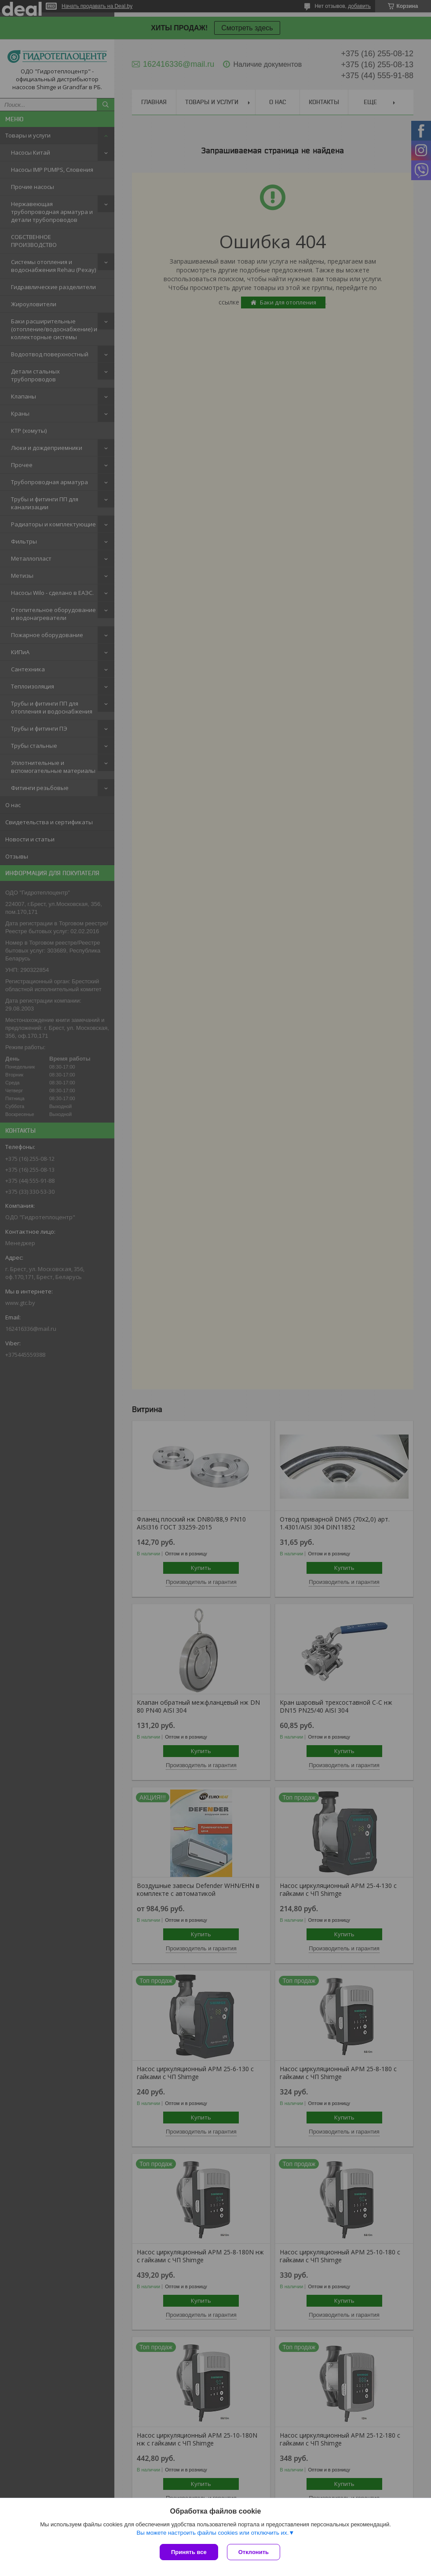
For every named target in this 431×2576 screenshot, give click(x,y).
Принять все (189, 2552)
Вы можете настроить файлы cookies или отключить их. (212, 2532)
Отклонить (253, 2552)
